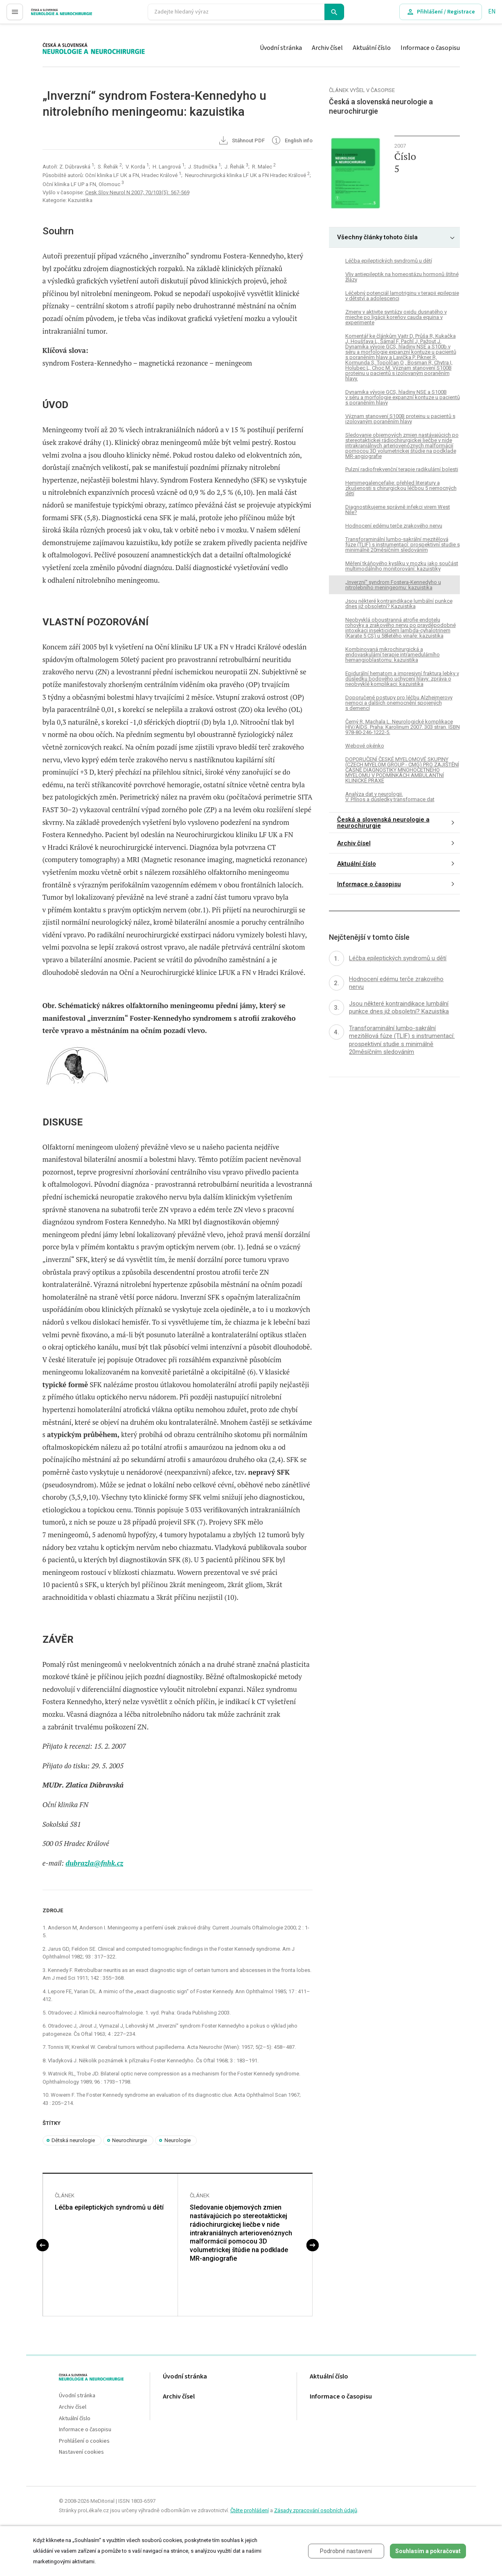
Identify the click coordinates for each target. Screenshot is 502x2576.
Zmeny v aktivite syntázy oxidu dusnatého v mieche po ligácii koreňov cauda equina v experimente (396, 317)
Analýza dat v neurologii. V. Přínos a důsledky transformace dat (389, 796)
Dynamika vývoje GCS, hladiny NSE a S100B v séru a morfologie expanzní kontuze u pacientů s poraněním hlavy (402, 397)
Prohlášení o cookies (84, 2441)
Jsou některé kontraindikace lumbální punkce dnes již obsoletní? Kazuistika (398, 603)
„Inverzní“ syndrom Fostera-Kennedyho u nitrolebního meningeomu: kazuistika (393, 585)
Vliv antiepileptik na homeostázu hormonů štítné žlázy (402, 277)
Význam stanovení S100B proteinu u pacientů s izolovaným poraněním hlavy (400, 418)
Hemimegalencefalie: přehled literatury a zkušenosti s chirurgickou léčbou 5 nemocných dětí (401, 488)
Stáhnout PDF (241, 141)
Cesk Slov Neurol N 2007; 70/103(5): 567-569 (137, 192)
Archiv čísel (327, 47)
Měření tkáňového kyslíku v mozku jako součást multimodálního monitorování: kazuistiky (401, 566)
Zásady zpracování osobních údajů (315, 2510)
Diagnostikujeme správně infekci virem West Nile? (397, 509)
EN (491, 11)
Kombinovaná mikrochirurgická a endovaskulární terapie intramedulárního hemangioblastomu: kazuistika (392, 654)
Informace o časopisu (430, 47)
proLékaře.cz (47, 15)
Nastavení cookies (81, 2452)
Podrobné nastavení (346, 2551)
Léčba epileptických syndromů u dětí (109, 2207)
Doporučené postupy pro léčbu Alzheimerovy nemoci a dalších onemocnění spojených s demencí (398, 702)
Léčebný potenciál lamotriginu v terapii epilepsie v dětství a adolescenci (402, 295)
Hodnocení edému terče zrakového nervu (393, 526)
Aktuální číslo (372, 47)
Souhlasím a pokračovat (428, 2551)
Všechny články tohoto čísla (377, 237)
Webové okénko (364, 746)
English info (291, 141)
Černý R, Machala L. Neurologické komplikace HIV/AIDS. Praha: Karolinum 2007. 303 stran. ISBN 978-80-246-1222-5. (402, 727)
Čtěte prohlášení (249, 2510)
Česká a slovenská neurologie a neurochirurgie (383, 822)
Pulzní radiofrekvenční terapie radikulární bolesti (401, 469)
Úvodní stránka (281, 47)
